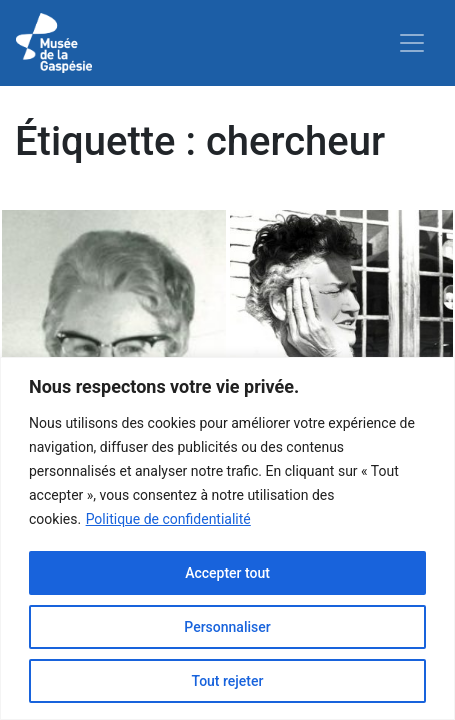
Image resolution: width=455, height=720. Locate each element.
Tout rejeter (228, 681)
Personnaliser (227, 627)
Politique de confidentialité (168, 519)
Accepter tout (227, 573)
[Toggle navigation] (412, 43)
